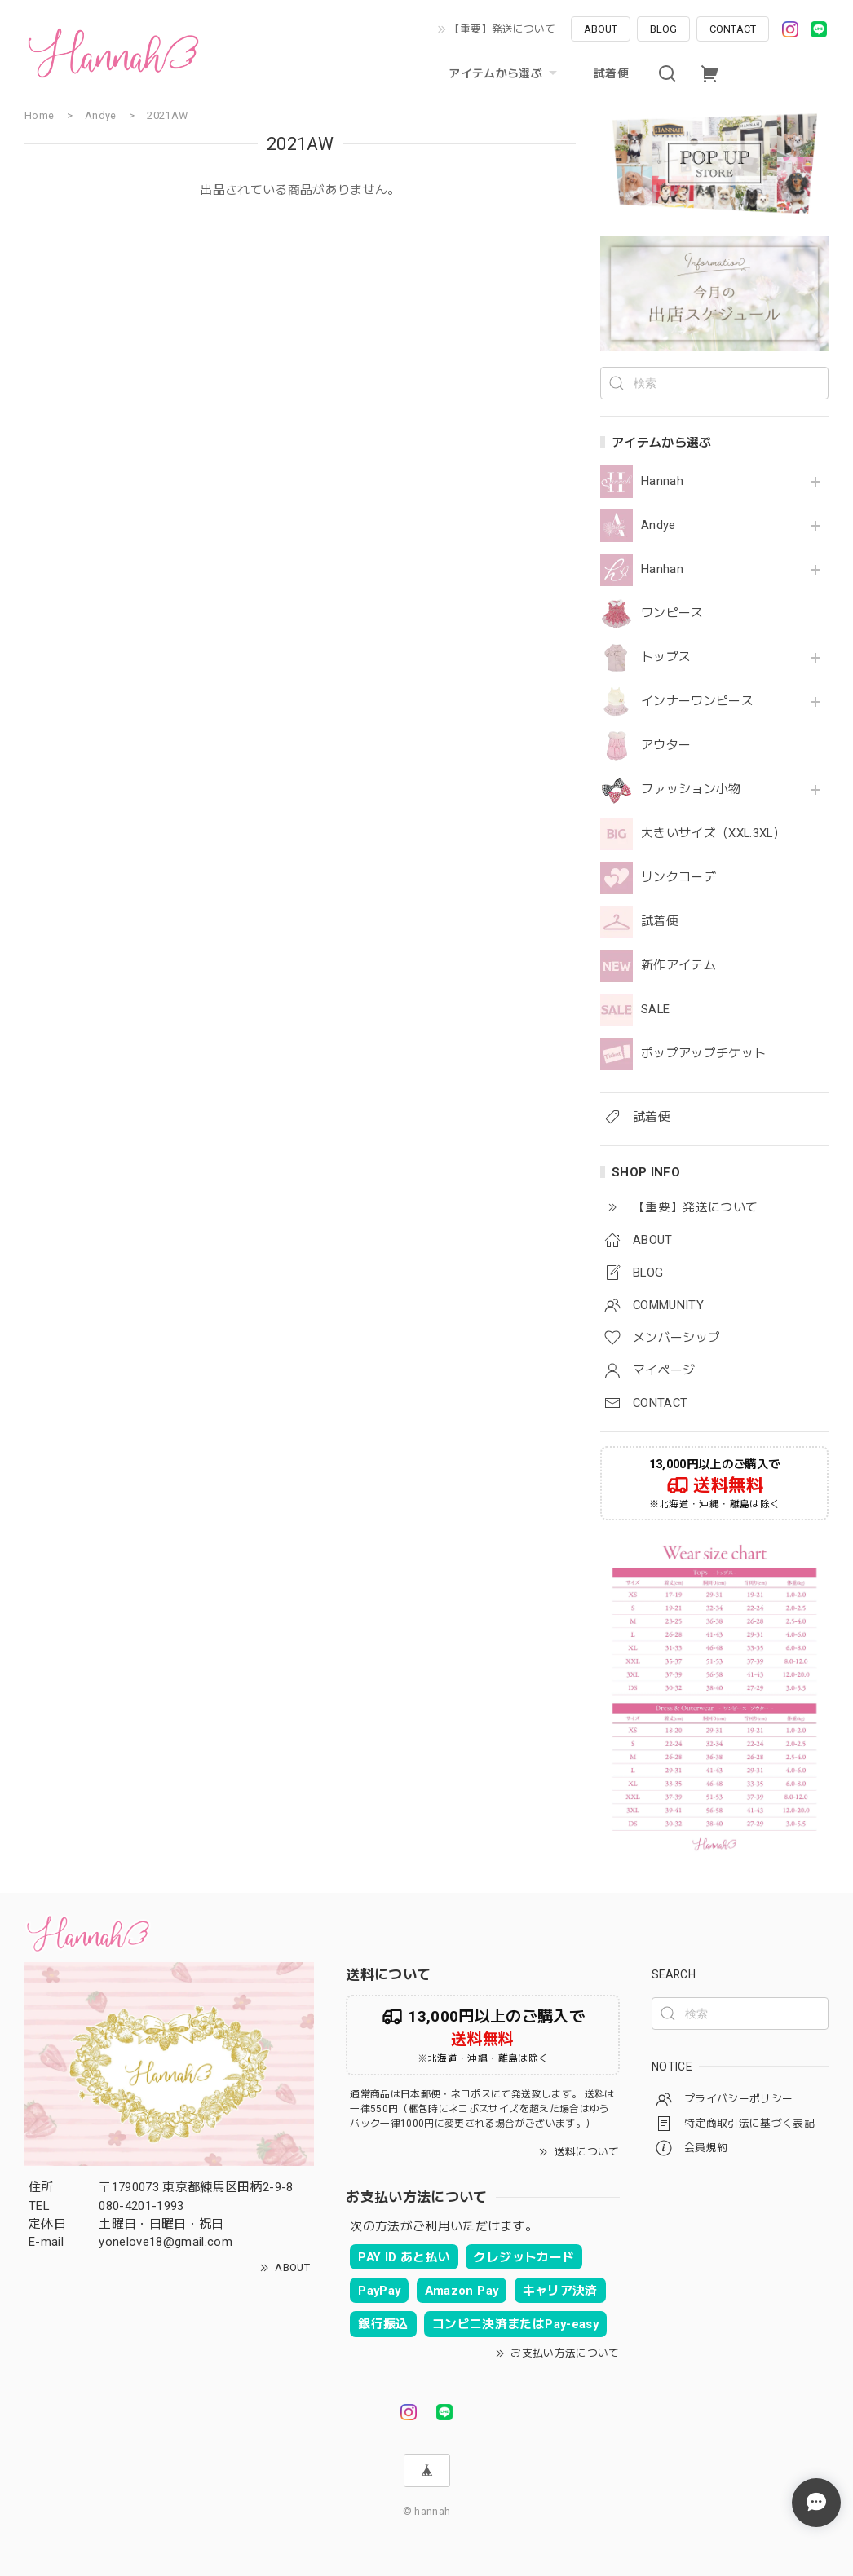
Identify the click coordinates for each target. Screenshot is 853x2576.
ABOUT (600, 29)
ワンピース (672, 613)
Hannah (662, 481)
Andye (658, 525)
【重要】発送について (502, 29)
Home (39, 115)
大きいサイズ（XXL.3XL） (713, 833)
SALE (655, 1010)
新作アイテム (678, 966)
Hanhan (662, 569)
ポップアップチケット (703, 1054)
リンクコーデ (678, 877)
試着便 (611, 73)
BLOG (663, 29)
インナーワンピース (697, 701)
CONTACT (732, 29)
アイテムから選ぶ (505, 73)
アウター (666, 745)
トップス (666, 657)
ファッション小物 (691, 789)
